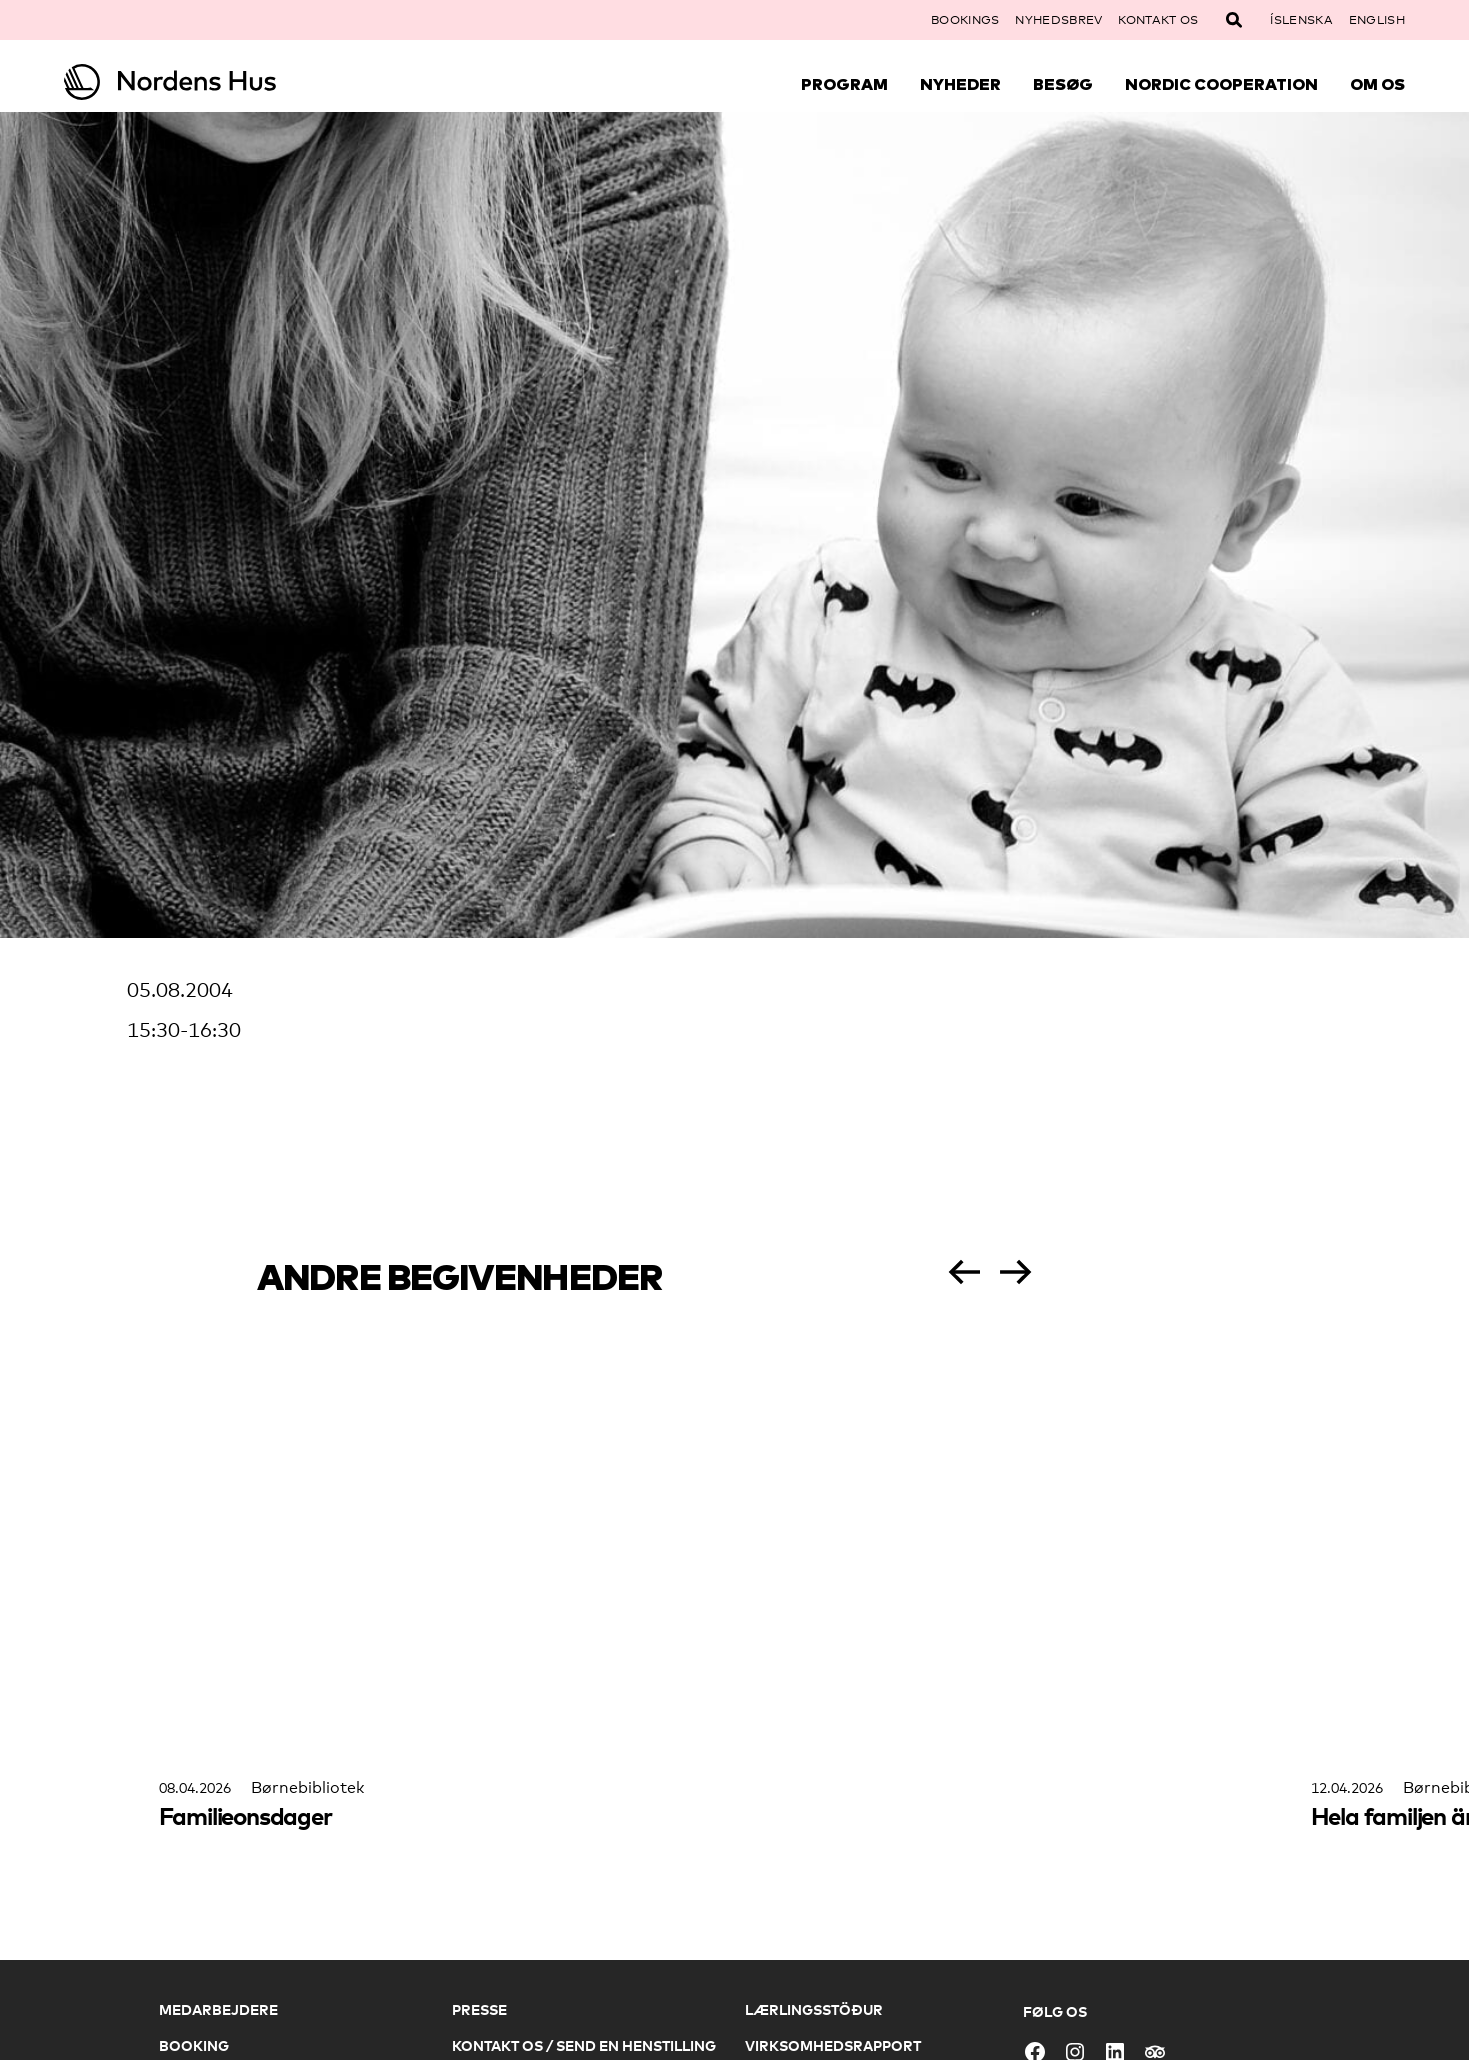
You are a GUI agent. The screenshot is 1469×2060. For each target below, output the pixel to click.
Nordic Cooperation (1221, 84)
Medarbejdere (218, 2009)
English (1377, 20)
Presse (479, 2009)
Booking (194, 2045)
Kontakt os (1158, 20)
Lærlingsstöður (814, 2009)
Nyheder (960, 84)
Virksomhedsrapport (833, 2045)
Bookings (965, 20)
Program (844, 84)
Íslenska (1301, 20)
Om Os (1377, 84)
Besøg (1063, 84)
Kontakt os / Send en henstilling (584, 2045)
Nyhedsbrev (1058, 20)
